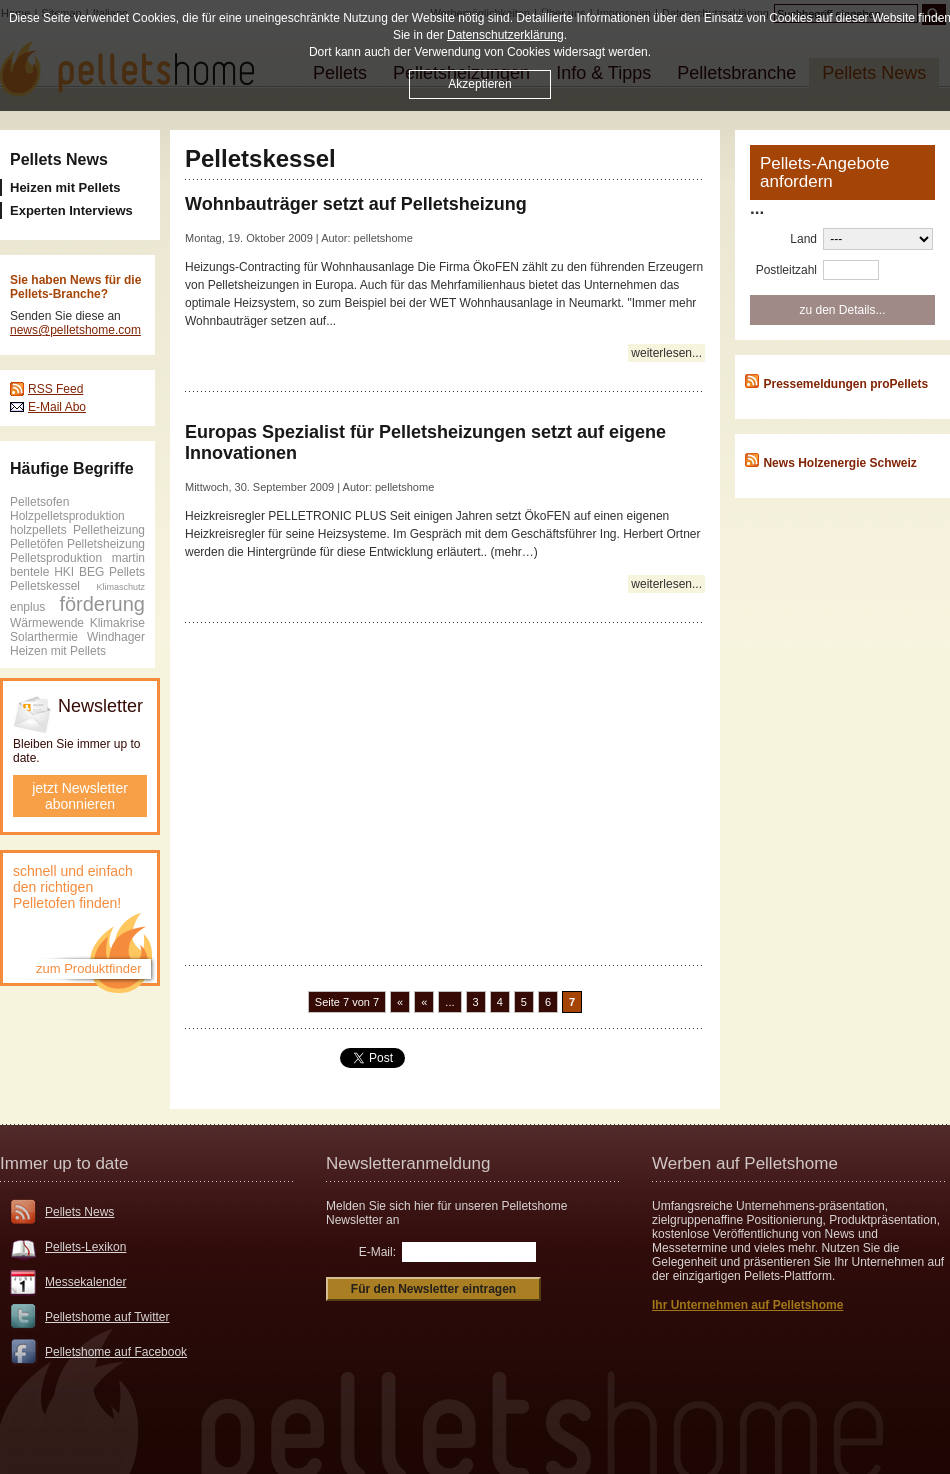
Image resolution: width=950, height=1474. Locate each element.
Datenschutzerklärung (505, 35)
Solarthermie (44, 637)
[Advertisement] (445, 793)
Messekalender (85, 1282)
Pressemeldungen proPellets (845, 384)
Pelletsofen (39, 502)
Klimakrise (117, 623)
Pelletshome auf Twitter (107, 1317)
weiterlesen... (666, 353)
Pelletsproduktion (56, 558)
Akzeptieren (479, 84)
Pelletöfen (36, 544)
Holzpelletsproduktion (67, 516)
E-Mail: (377, 1252)
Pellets (127, 572)
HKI (64, 572)
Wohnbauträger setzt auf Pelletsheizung (356, 204)
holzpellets (38, 530)
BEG (91, 572)
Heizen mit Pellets (58, 651)
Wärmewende (47, 623)
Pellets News (59, 159)
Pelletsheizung (106, 544)
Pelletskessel (45, 586)
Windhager (116, 637)
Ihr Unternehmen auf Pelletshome (747, 1305)
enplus (27, 607)
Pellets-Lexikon (85, 1247)
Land (803, 239)
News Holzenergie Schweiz (839, 463)
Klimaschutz (120, 587)
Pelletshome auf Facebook (116, 1352)
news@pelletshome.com (75, 330)
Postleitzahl (786, 270)
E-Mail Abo (57, 407)
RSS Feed (55, 389)
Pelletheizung (109, 530)
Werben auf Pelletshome (745, 1163)
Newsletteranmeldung (408, 1163)
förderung (102, 604)
